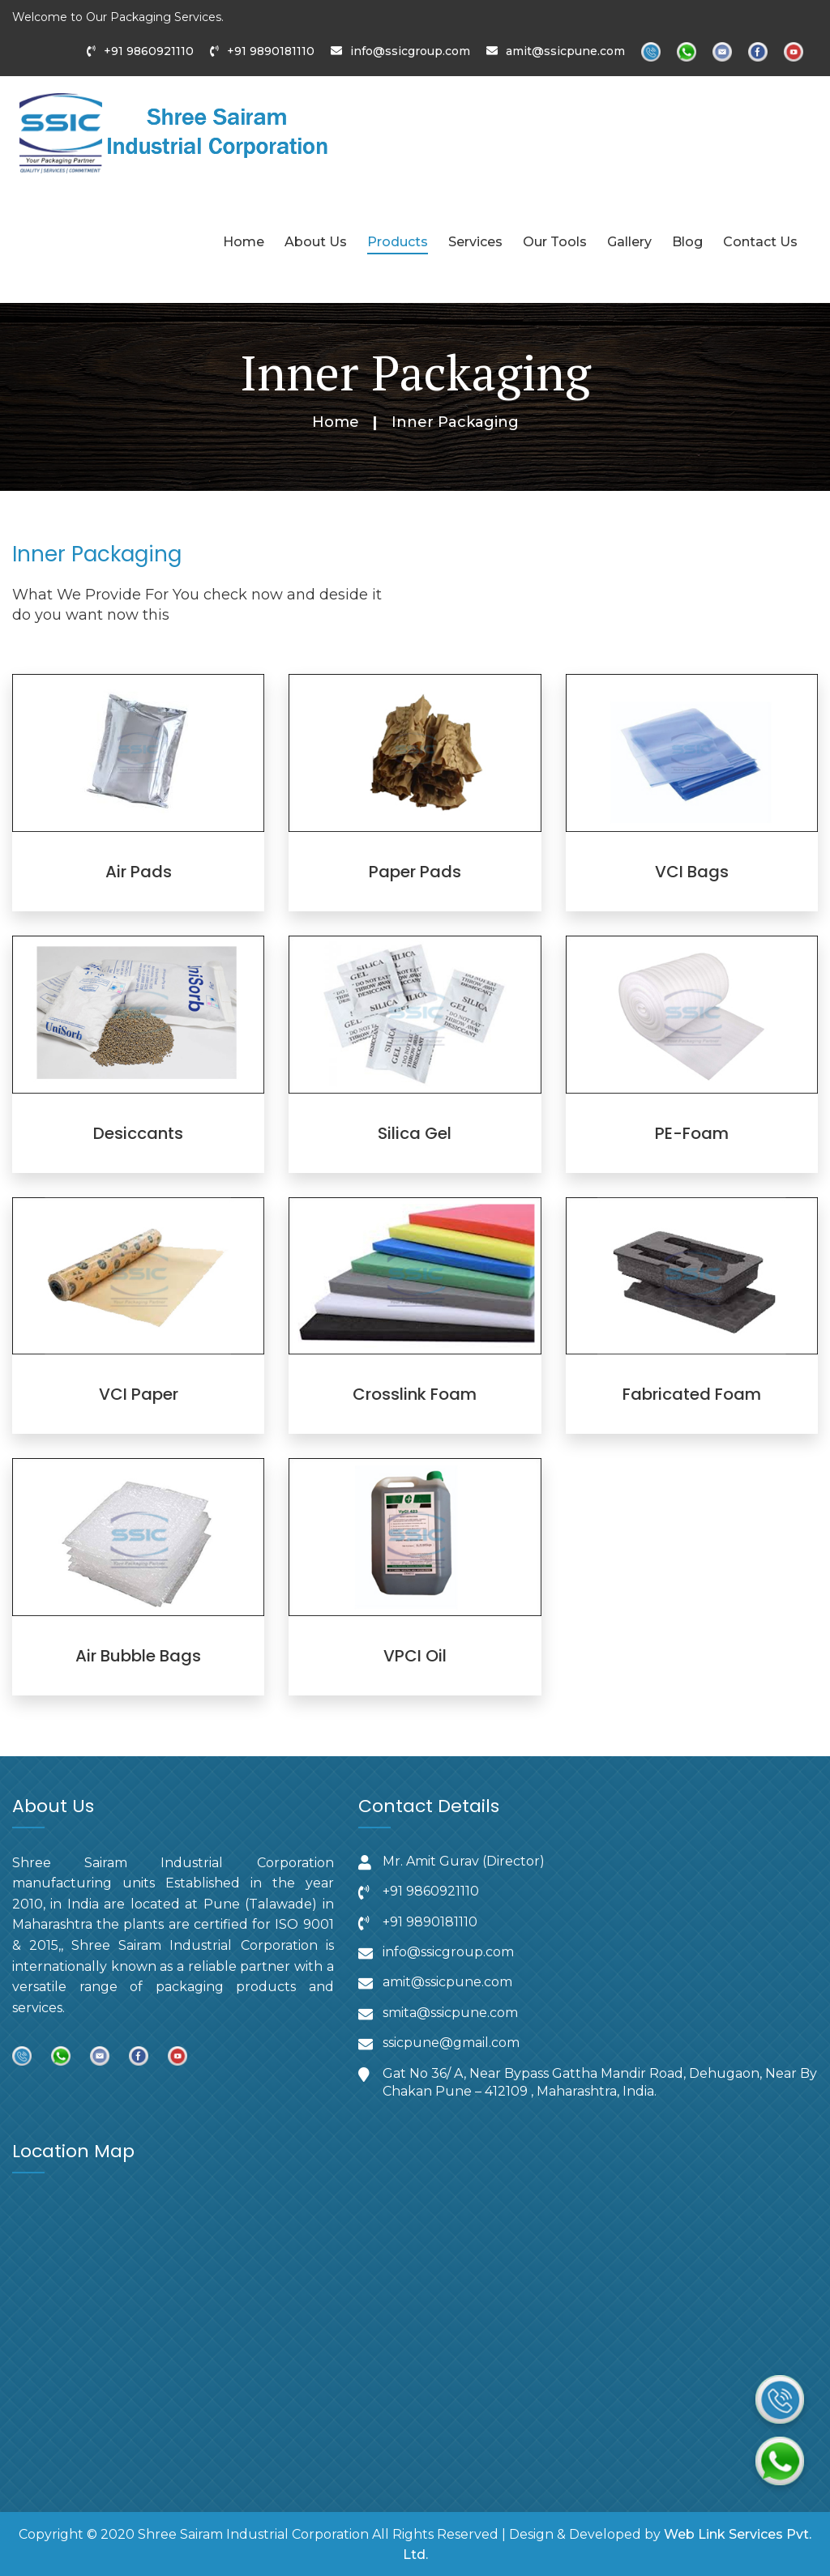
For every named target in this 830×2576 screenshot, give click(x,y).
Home (243, 241)
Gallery (629, 241)
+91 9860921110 (149, 51)
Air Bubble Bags (138, 1655)
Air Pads (138, 871)
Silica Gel (414, 1133)
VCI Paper (138, 1394)
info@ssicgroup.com (410, 51)
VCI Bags (692, 871)
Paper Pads (415, 871)
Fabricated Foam (691, 1394)
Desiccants (138, 1133)
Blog (687, 241)
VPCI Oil (415, 1655)
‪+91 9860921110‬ (431, 1891)
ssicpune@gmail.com (451, 2042)
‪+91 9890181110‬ (430, 1921)
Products (397, 241)
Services (475, 241)
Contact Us (760, 241)
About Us (316, 241)
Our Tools (555, 241)
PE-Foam (692, 1133)
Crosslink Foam (415, 1394)
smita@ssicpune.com (450, 2012)
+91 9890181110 (270, 51)
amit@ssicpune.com (565, 51)
